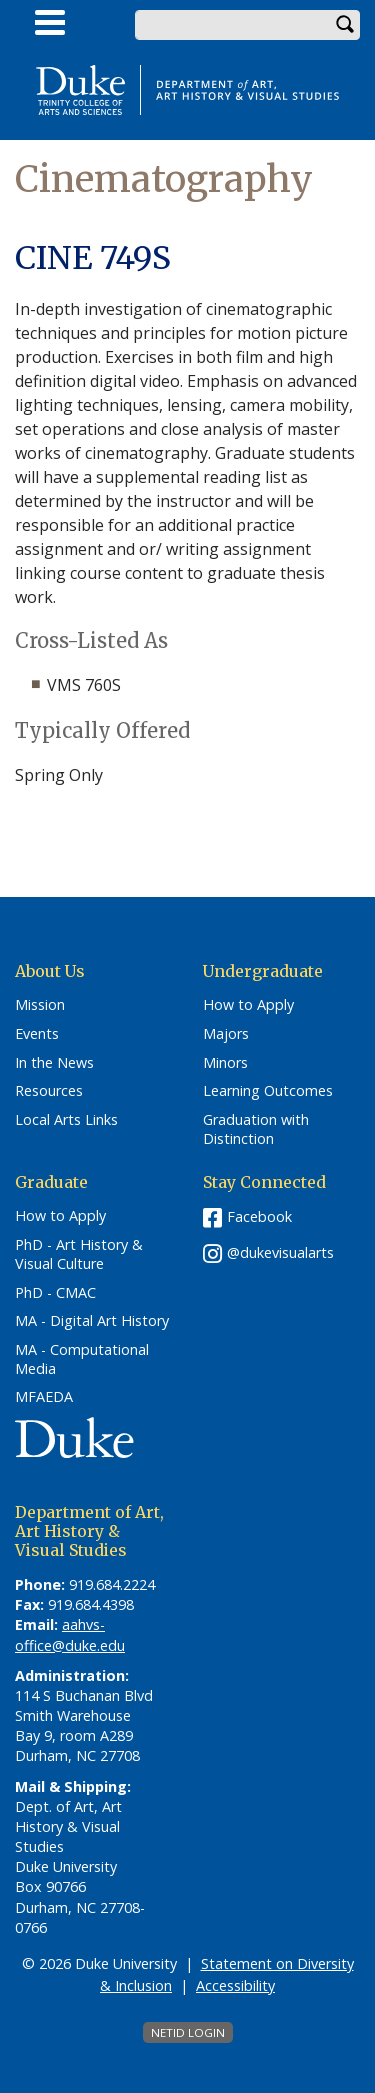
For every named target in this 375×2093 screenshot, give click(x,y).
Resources (49, 1091)
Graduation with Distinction (256, 1129)
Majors (226, 1034)
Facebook (259, 1216)
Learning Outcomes (268, 1091)
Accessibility (235, 1985)
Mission (40, 1005)
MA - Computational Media (82, 1359)
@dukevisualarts (280, 1252)
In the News (54, 1063)
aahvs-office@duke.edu (70, 1634)
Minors (225, 1063)
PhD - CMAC (55, 1293)
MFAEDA (44, 1397)
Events (37, 1034)
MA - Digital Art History (92, 1321)
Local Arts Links (66, 1120)
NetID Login (188, 2032)
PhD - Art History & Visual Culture (79, 1254)
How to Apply (248, 1005)
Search (345, 25)
